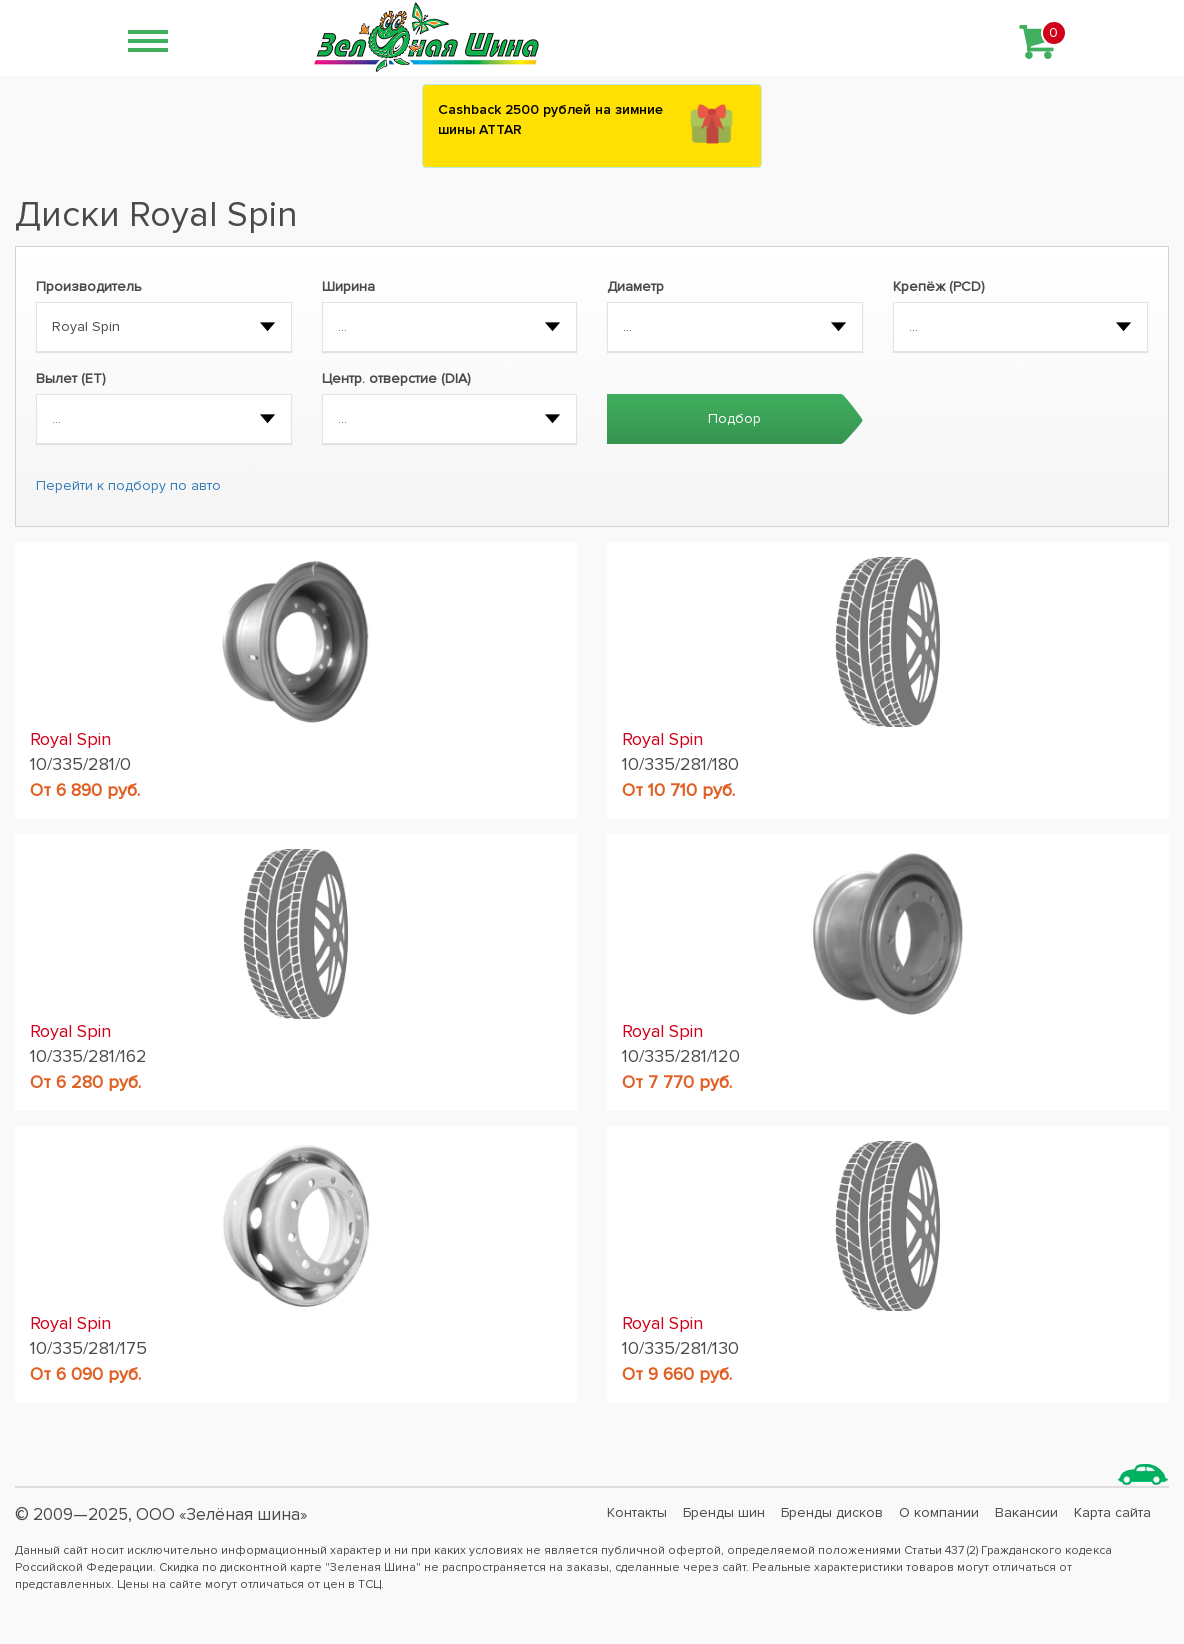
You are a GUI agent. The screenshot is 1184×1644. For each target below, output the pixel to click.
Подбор (734, 418)
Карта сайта (1112, 1512)
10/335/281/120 (681, 1056)
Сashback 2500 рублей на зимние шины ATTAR (550, 119)
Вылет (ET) (71, 378)
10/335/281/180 (680, 764)
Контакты (637, 1512)
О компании (939, 1512)
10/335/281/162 (88, 1056)
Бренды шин (724, 1512)
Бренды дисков (832, 1512)
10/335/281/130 (680, 1348)
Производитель (89, 286)
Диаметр (635, 286)
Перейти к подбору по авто (128, 485)
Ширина (348, 286)
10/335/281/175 (88, 1348)
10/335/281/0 (80, 764)
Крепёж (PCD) (939, 286)
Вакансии (1026, 1512)
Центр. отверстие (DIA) (396, 378)
